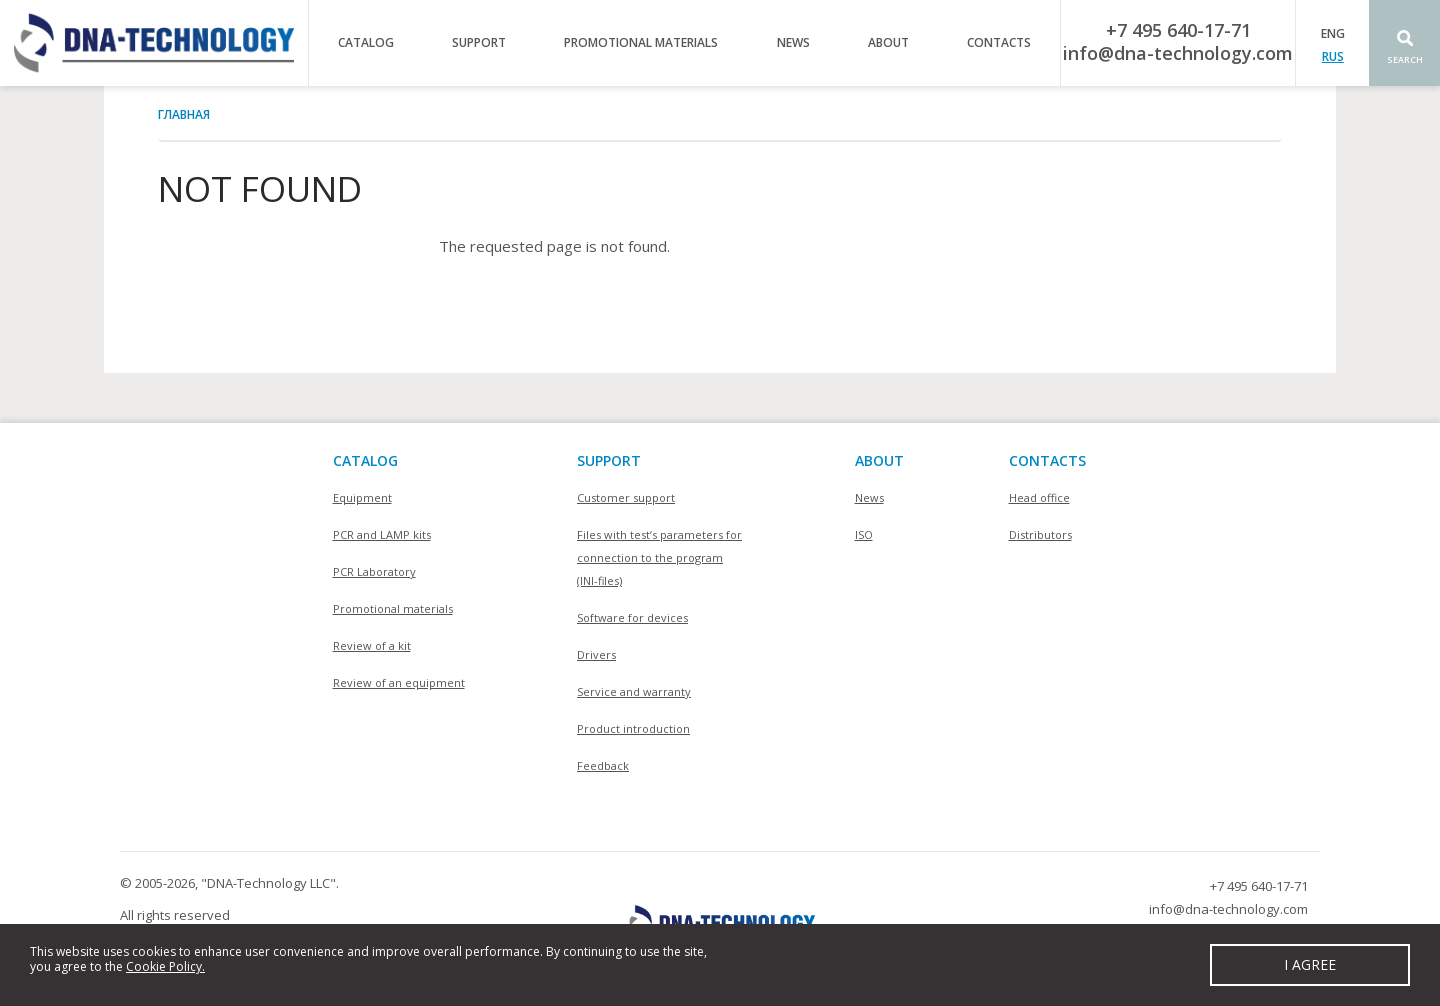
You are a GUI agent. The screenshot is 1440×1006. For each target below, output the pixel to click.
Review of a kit (372, 645)
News (793, 42)
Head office (1039, 497)
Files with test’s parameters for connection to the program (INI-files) (659, 557)
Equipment (362, 497)
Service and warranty (634, 691)
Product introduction (633, 728)
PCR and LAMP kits (382, 534)
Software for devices (632, 617)
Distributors (1040, 534)
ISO (864, 534)
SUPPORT (609, 460)
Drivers (596, 654)
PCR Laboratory (374, 571)
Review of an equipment (399, 682)
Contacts (999, 42)
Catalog (366, 42)
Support (479, 42)
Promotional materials (641, 42)
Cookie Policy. (165, 966)
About (888, 42)
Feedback (603, 765)
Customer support (626, 497)
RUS (1333, 56)
